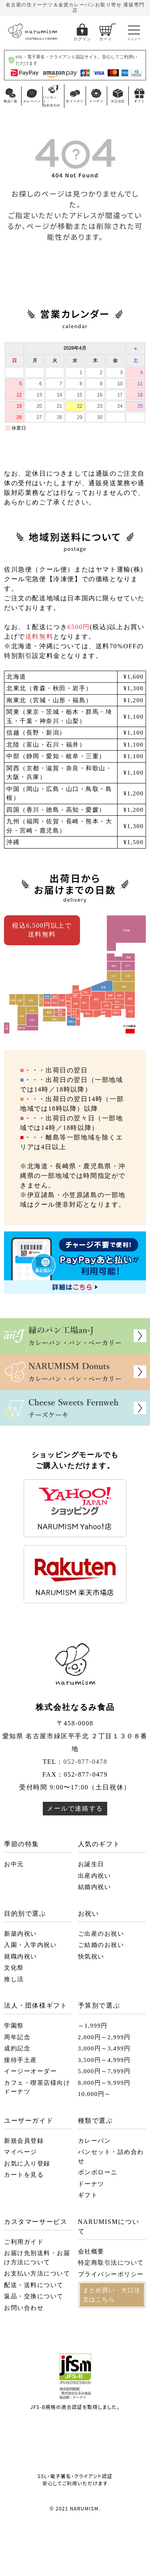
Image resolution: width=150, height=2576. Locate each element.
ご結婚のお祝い (101, 1945)
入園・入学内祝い (30, 1945)
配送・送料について (34, 2285)
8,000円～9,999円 (104, 2083)
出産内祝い (94, 1876)
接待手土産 (20, 2060)
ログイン (82, 39)
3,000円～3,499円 (104, 2048)
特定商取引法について (111, 2262)
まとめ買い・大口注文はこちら (111, 2295)
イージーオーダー (30, 2071)
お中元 (14, 1864)
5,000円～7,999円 (104, 2071)
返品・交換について (34, 2296)
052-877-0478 (85, 1761)
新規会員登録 (24, 2141)
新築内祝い (20, 1934)
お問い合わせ (24, 2308)
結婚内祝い (94, 1887)
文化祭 (14, 1967)
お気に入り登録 (27, 2163)
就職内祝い (20, 1956)
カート (105, 39)
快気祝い (91, 1956)
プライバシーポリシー (111, 2274)
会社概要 (91, 2251)
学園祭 (14, 2025)
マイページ (20, 2152)
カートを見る (24, 2175)
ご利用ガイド (24, 2242)
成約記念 (17, 2048)
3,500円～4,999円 (104, 2060)
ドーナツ (91, 2184)
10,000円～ (94, 2094)
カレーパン (94, 2141)
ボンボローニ (98, 2172)
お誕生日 (91, 1864)
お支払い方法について (37, 2273)
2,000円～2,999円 (104, 2037)
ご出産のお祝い (101, 1934)
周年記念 (17, 2037)
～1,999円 (93, 2025)
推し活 (14, 1979)
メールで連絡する (75, 1808)
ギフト (88, 2195)
